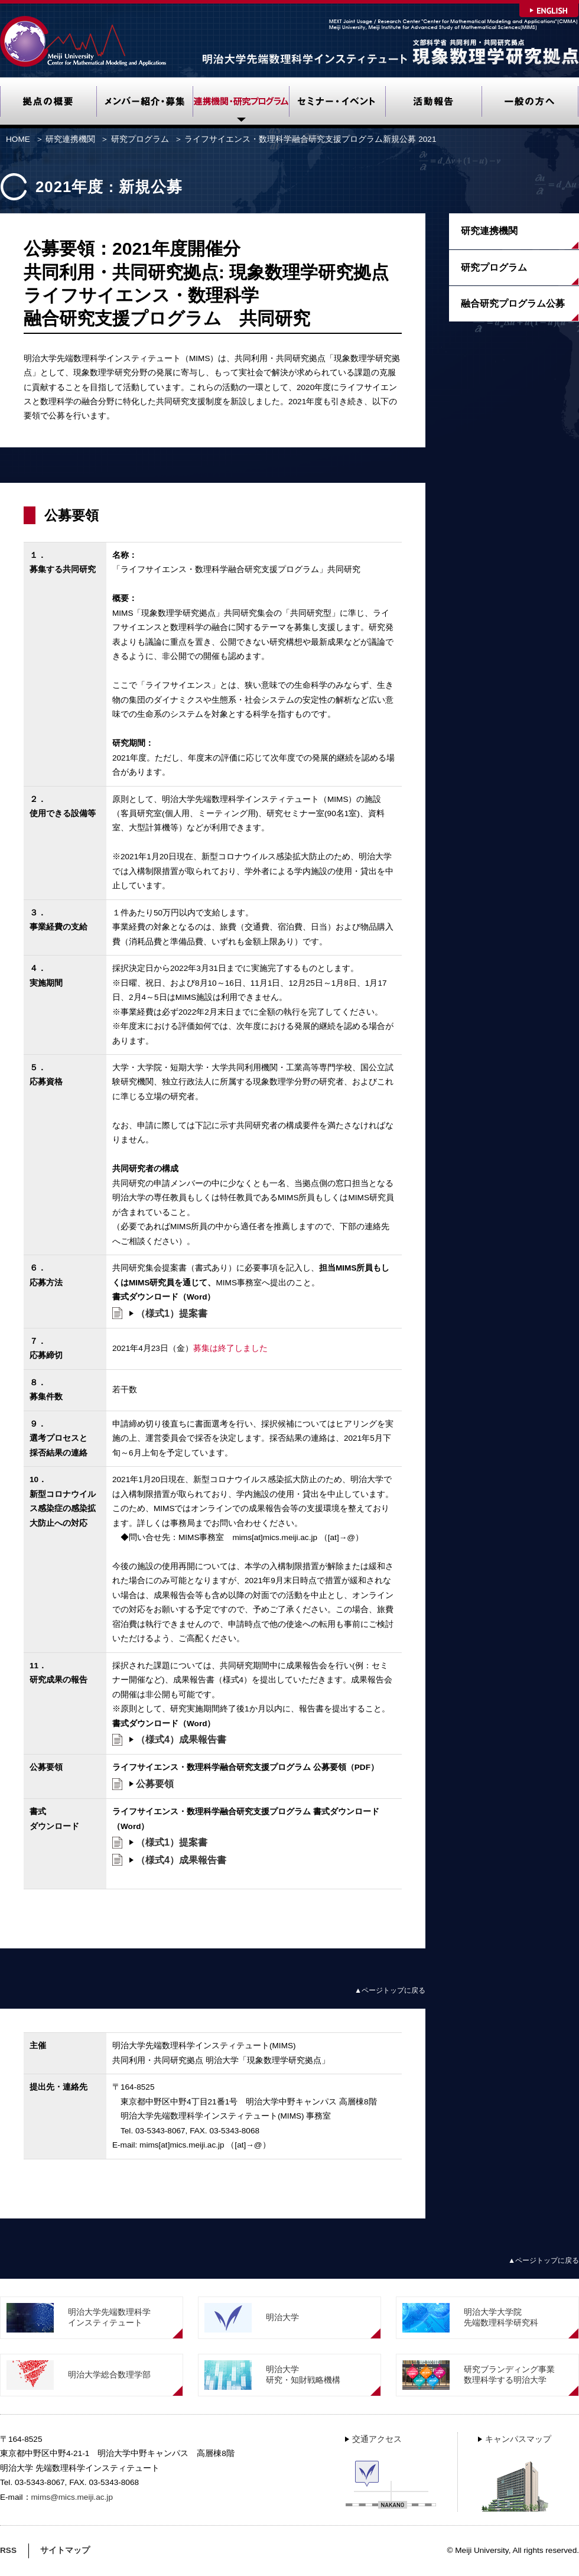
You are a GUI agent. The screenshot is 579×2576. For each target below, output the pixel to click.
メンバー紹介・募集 (144, 102)
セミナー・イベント (337, 102)
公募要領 (155, 1783)
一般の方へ (530, 102)
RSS (8, 2550)
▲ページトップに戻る (389, 1990)
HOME (18, 139)
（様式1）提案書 (171, 1313)
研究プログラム (140, 139)
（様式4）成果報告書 (181, 1739)
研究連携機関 (241, 102)
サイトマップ (65, 2550)
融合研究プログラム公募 (513, 303)
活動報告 (433, 102)
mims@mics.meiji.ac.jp (72, 2497)
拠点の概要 (48, 102)
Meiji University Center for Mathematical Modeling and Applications (84, 41)
